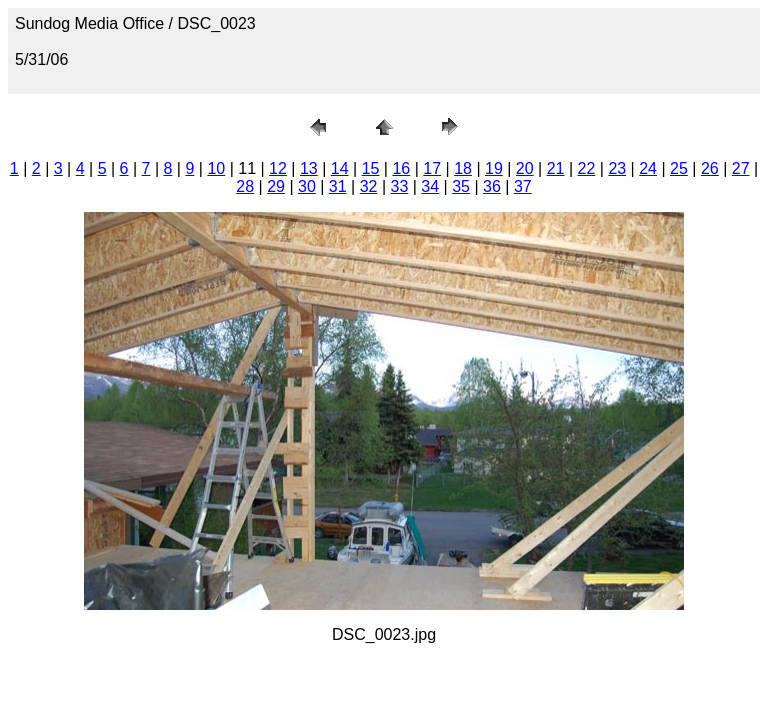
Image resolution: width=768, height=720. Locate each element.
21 (556, 168)
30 (307, 186)
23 (617, 168)
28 (245, 186)
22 (587, 168)
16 (401, 168)
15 (371, 168)
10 (216, 168)
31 (338, 186)
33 (400, 186)
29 (276, 186)
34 (430, 186)
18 (463, 168)
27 (741, 168)
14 (340, 168)
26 (710, 168)
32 (369, 186)
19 (494, 168)
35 (461, 186)
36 (492, 186)
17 (432, 168)
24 (648, 168)
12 (278, 168)
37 (523, 186)
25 (679, 168)
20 (525, 168)
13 (309, 168)
